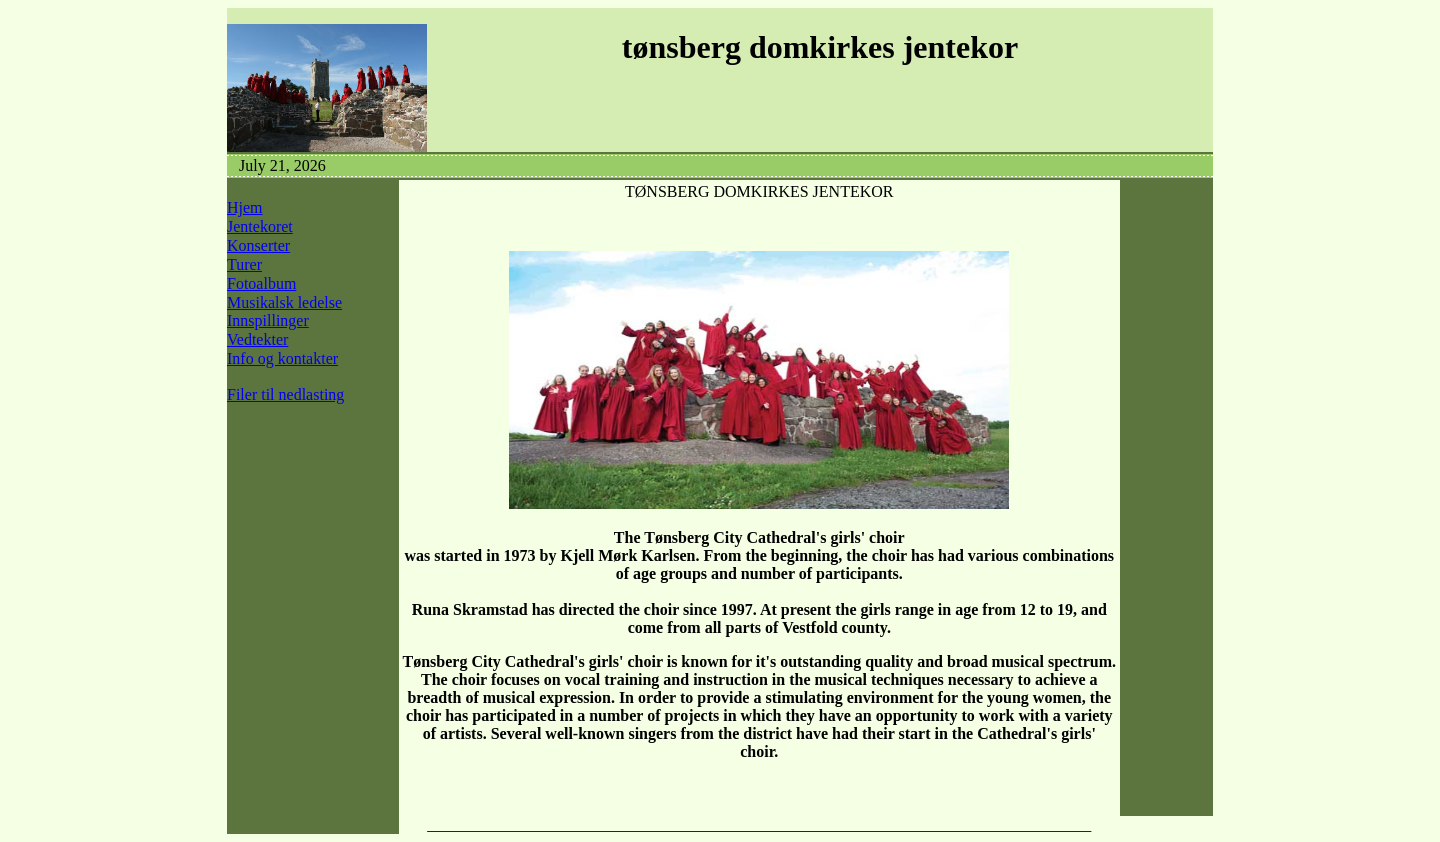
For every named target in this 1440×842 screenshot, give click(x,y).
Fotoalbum (261, 283)
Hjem (245, 207)
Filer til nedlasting (285, 394)
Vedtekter (257, 339)
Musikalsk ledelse (284, 302)
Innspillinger (268, 320)
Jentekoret (260, 226)
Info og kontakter (282, 358)
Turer (244, 264)
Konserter (258, 245)
